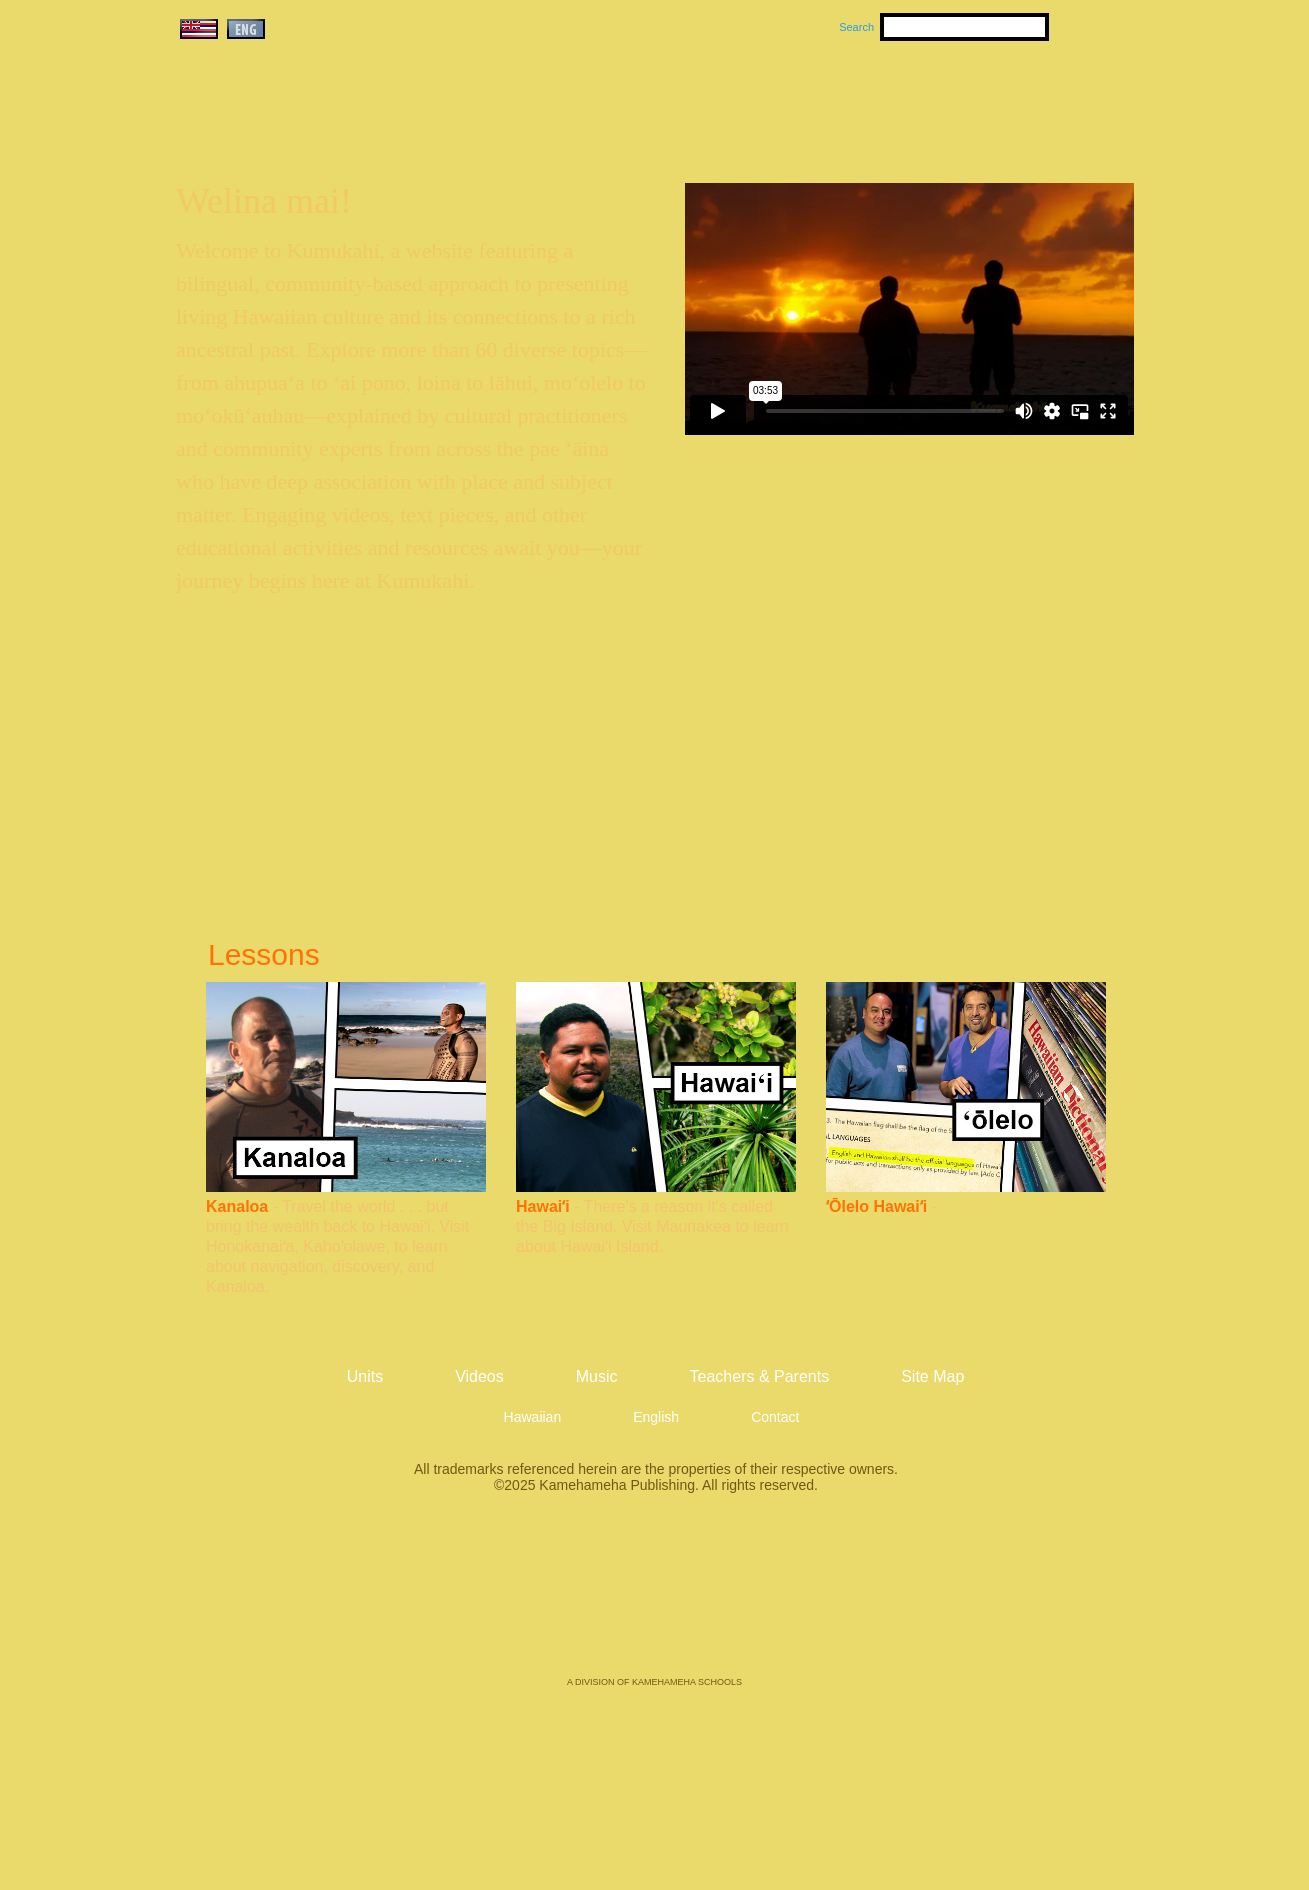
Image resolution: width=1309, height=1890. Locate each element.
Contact (775, 1417)
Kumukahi (347, 127)
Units (625, 101)
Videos (844, 101)
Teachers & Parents (1011, 101)
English (656, 1417)
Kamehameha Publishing (655, 1599)
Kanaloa (237, 1206)
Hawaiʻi (543, 1206)
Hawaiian (533, 1417)
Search (856, 27)
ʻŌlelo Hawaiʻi (876, 1206)
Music (750, 101)
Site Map (932, 1376)
